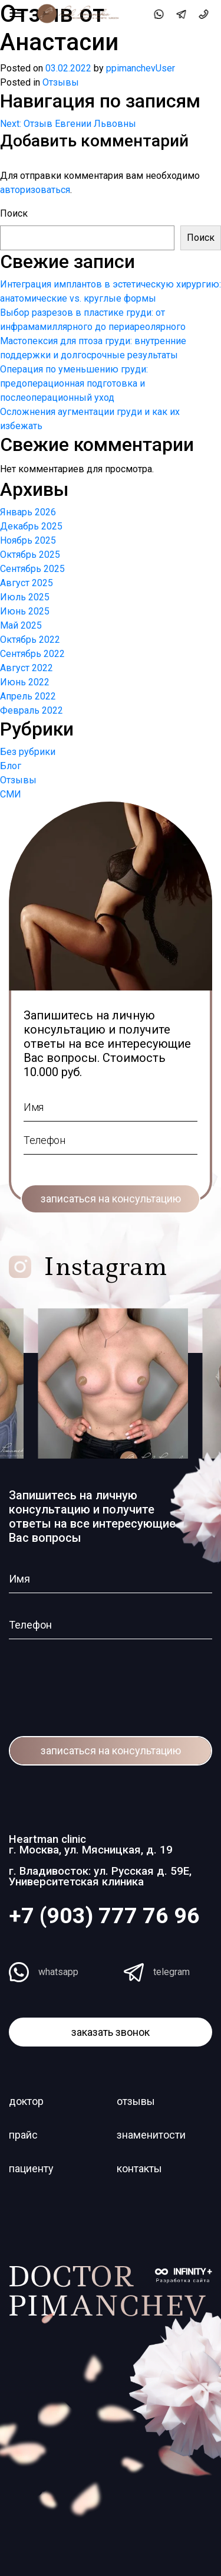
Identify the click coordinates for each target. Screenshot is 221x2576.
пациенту (31, 2168)
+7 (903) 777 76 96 (104, 1915)
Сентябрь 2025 (32, 568)
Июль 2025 (25, 597)
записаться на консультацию (111, 1198)
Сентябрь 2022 (32, 653)
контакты (139, 2168)
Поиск (14, 213)
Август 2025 (26, 583)
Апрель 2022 (28, 696)
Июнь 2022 (25, 682)
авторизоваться (35, 189)
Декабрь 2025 (31, 526)
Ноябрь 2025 (28, 540)
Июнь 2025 (25, 611)
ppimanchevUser (140, 68)
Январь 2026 (28, 512)
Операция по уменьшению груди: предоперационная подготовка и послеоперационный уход (74, 383)
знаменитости (151, 2135)
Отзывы (60, 82)
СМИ (10, 794)
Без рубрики (27, 751)
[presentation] (80, 1680)
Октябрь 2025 (30, 554)
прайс (23, 2135)
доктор (26, 2101)
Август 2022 (26, 668)
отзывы (136, 2101)
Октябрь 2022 (30, 639)
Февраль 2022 (31, 710)
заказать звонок (110, 2032)
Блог (10, 766)
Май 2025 (21, 625)
